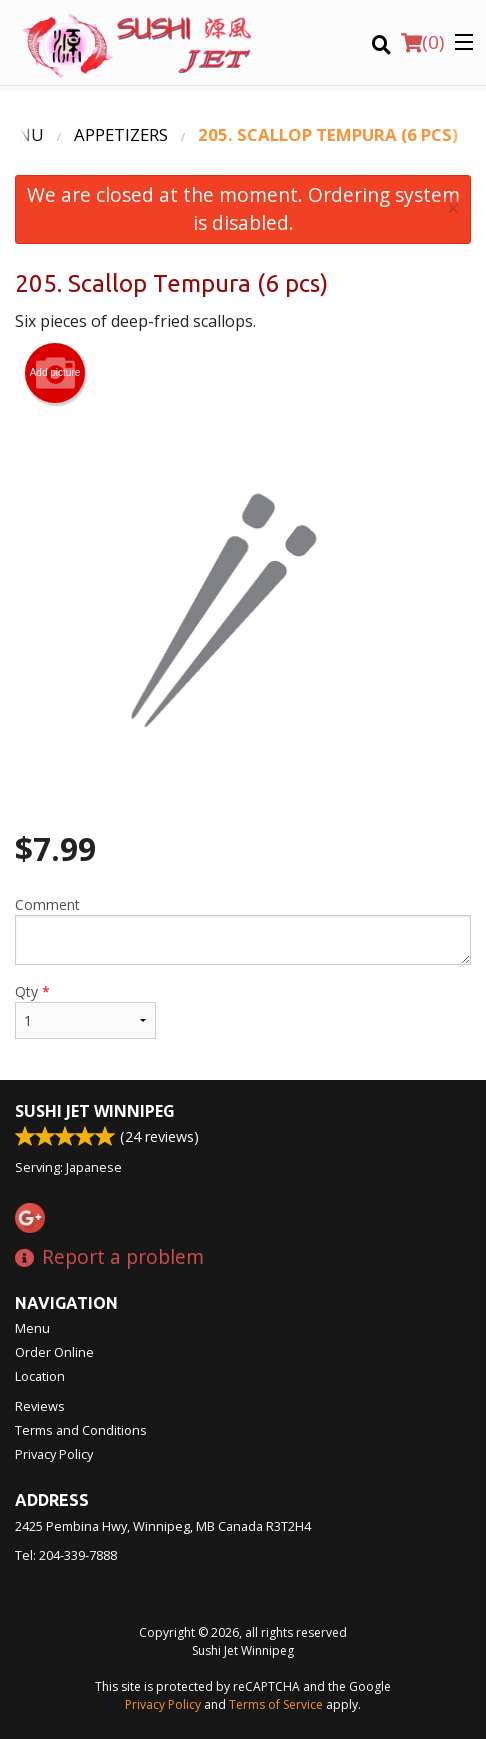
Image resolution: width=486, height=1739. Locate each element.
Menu (32, 1328)
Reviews (40, 1406)
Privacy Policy (54, 1454)
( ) (422, 42)
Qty (85, 1010)
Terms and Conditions (81, 1430)
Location (40, 1376)
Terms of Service (276, 1704)
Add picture (55, 373)
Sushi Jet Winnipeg (95, 1111)
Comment (243, 930)
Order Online (54, 1352)
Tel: (66, 1555)
